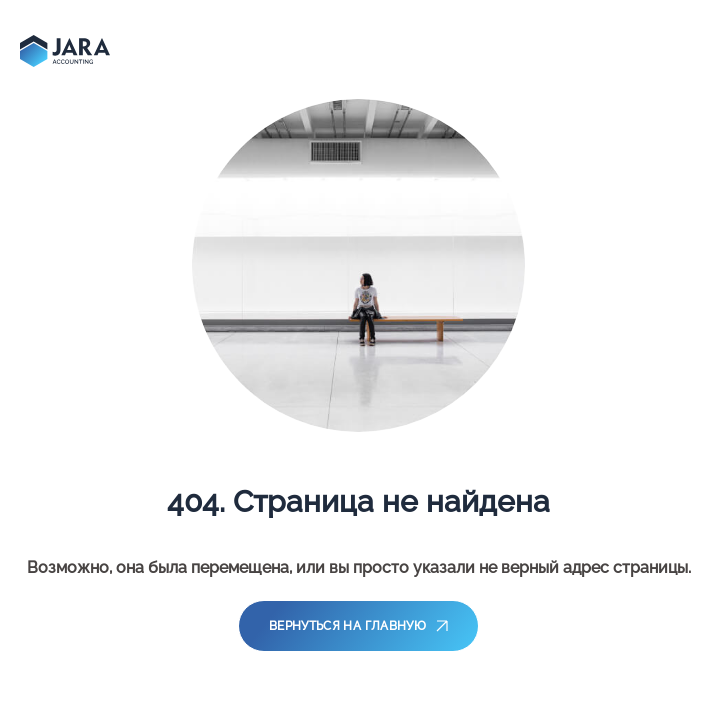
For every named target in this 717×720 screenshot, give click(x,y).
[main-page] (65, 51)
